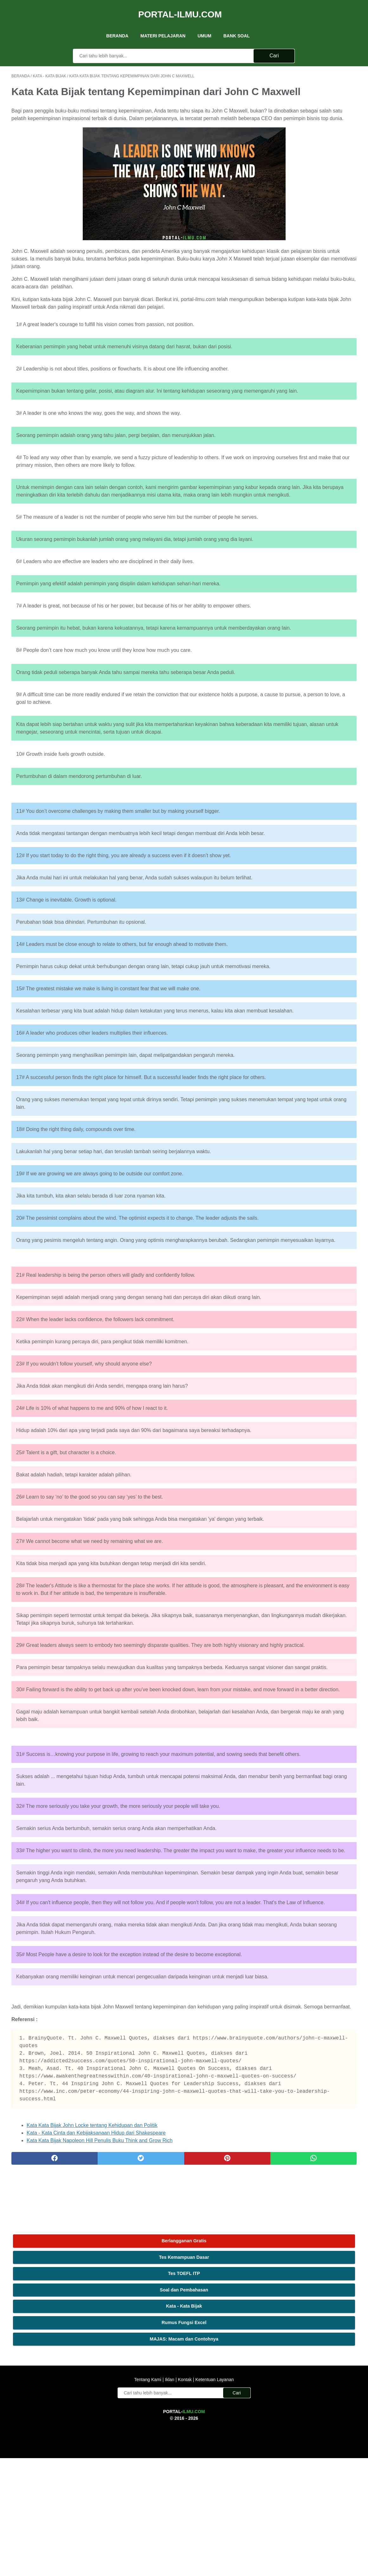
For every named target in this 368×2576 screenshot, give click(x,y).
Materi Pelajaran (162, 25)
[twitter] (98, 2425)
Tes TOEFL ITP (311, 107)
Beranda (117, 25)
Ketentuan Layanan (214, 2497)
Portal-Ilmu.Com (180, 7)
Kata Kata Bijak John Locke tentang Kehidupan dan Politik (92, 2392)
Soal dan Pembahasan (311, 123)
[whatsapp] (213, 2425)
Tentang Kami (148, 2497)
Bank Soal (236, 25)
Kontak (185, 2497)
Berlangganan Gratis (310, 74)
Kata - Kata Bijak (311, 140)
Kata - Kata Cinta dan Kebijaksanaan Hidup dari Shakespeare (96, 2400)
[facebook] (40, 2425)
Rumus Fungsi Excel (310, 156)
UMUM (204, 25)
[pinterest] (156, 2425)
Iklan (169, 2497)
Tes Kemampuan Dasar (311, 91)
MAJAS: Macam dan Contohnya (311, 173)
